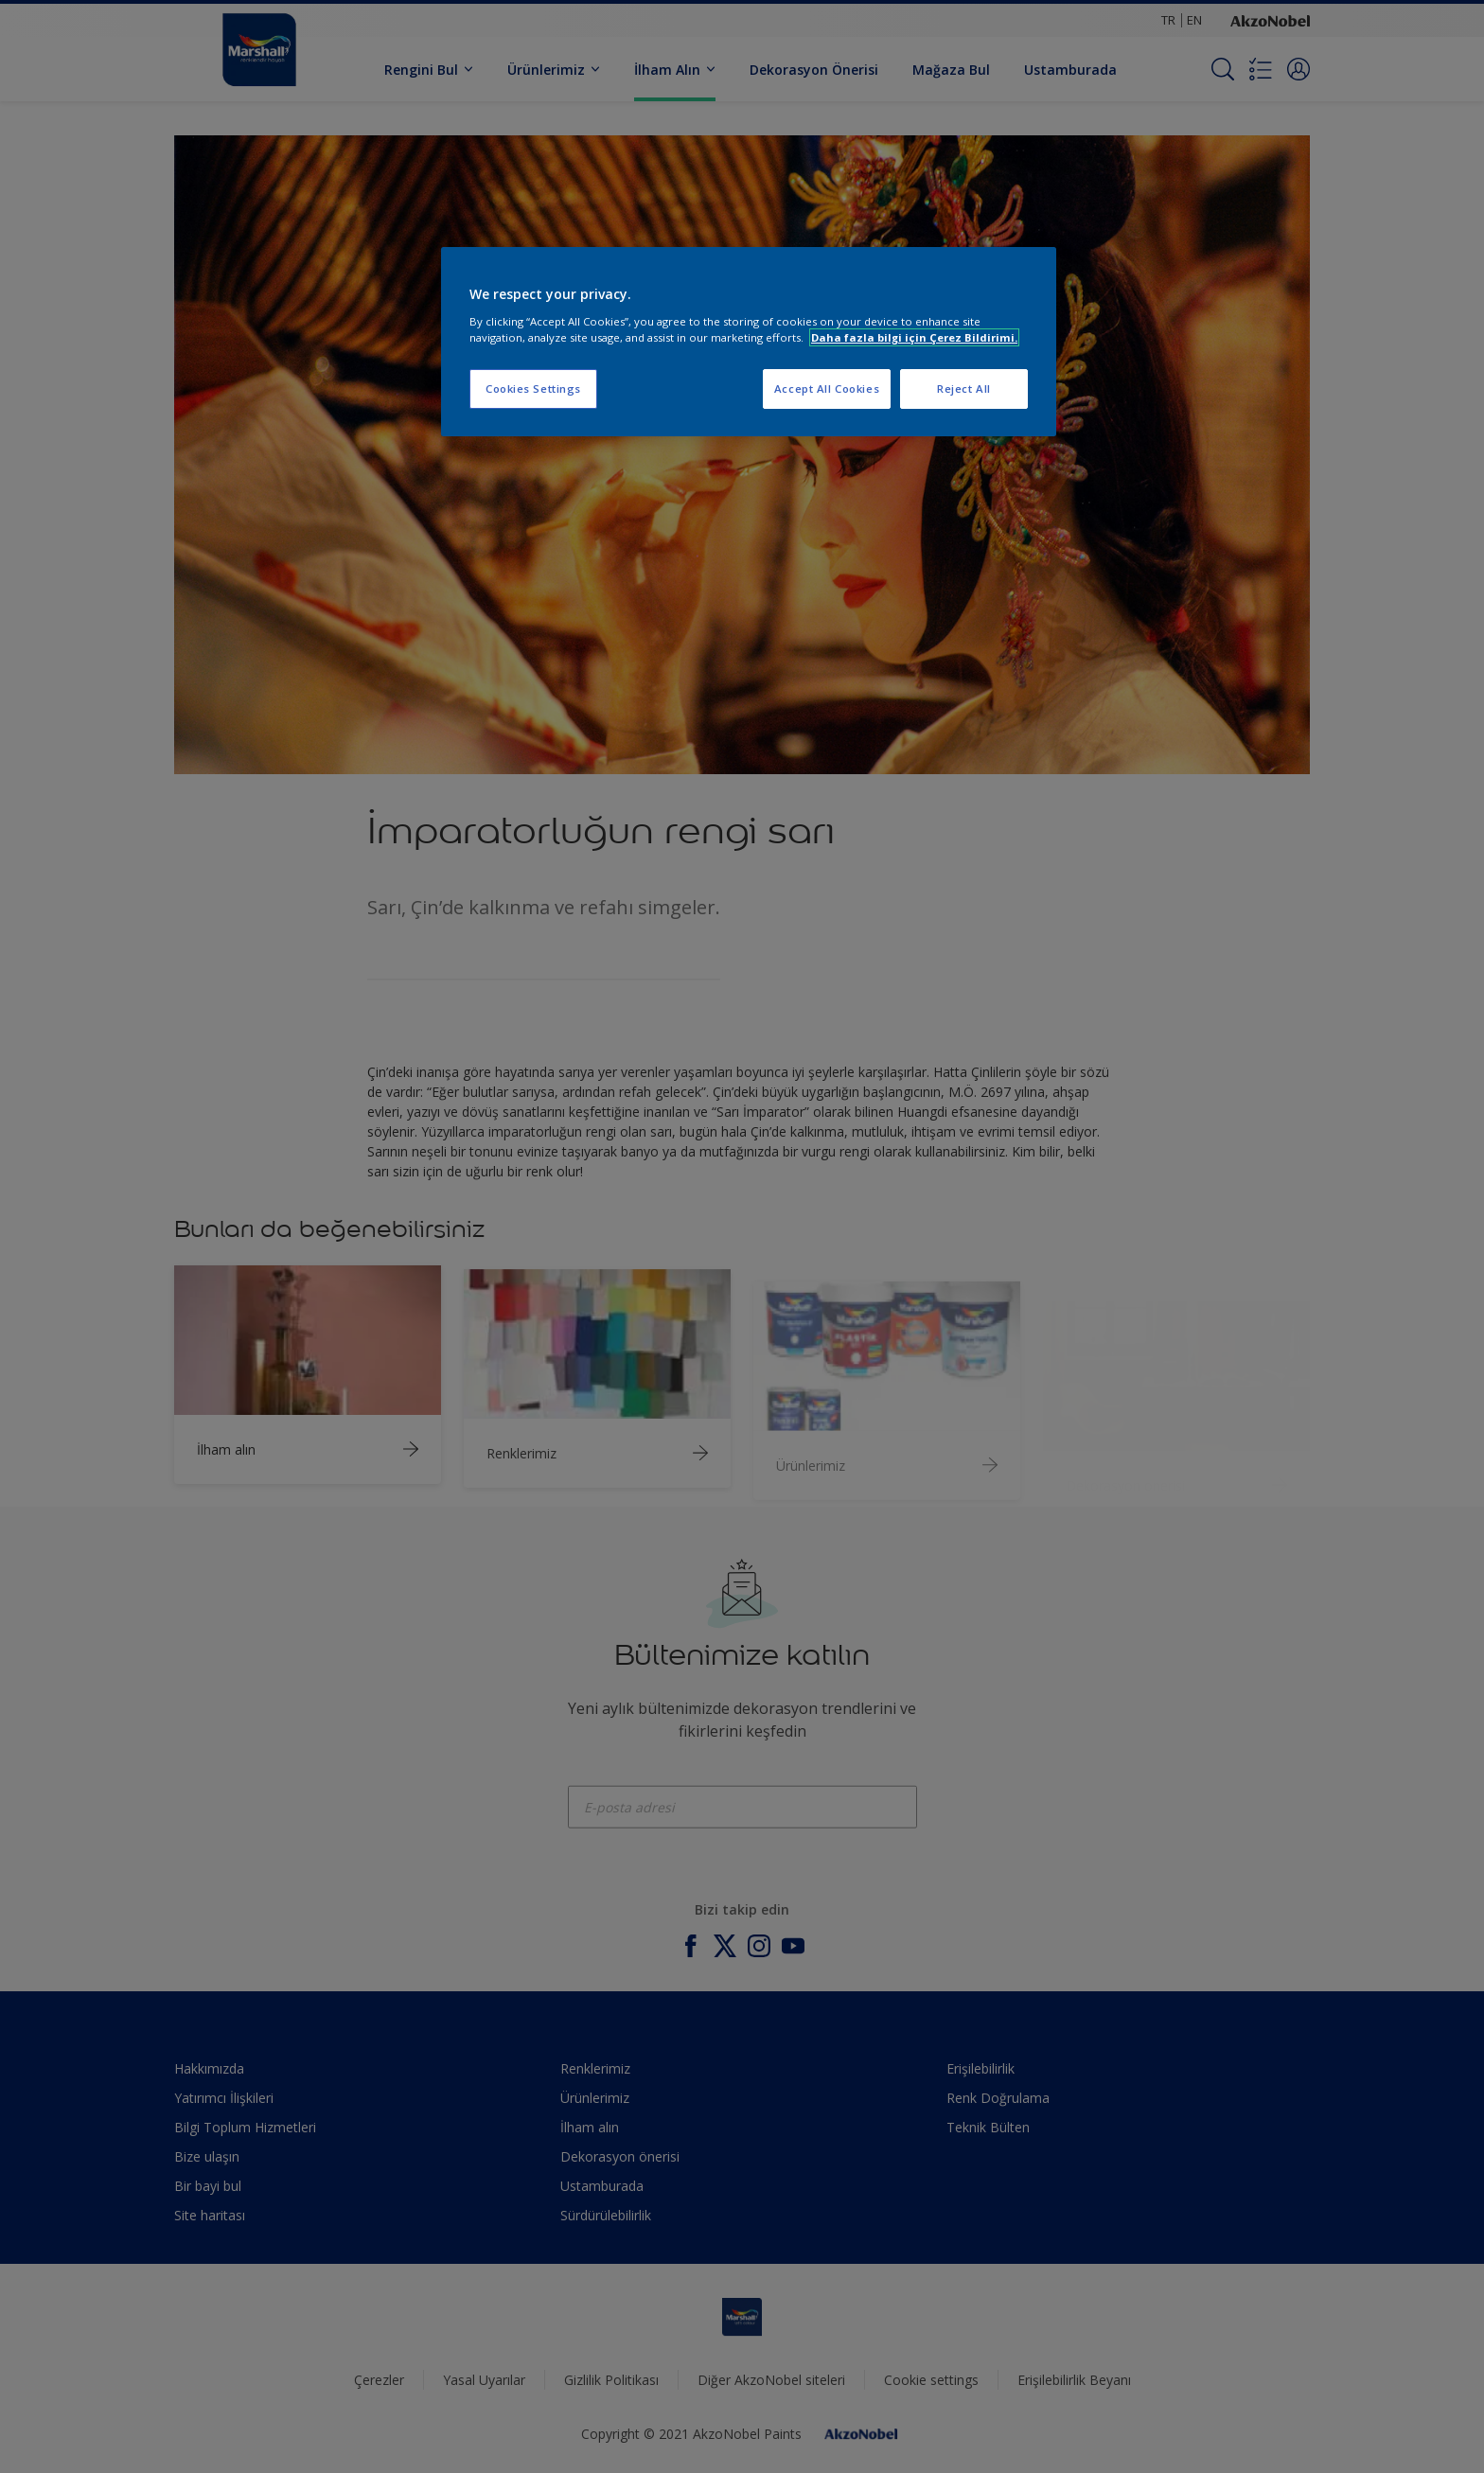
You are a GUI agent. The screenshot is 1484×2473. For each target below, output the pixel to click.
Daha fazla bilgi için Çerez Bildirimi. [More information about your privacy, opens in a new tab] (914, 337)
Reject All (964, 388)
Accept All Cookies (826, 388)
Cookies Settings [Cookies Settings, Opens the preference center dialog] (533, 388)
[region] (748, 341)
